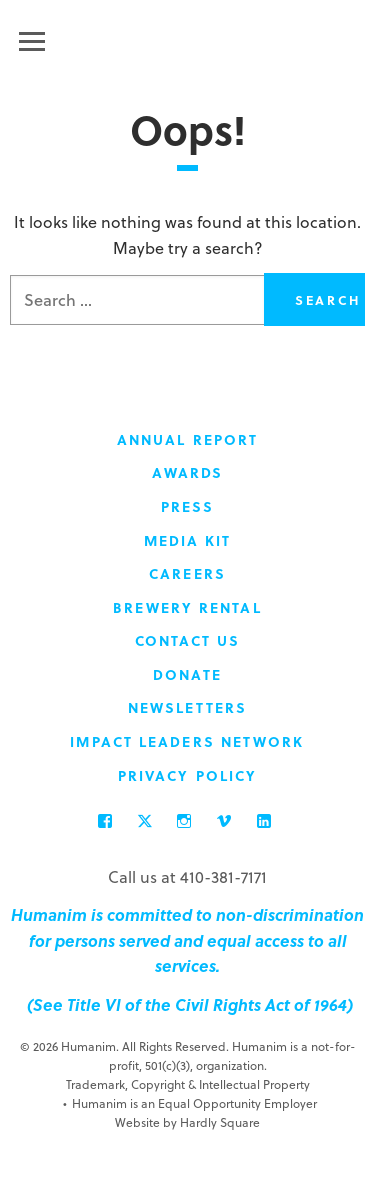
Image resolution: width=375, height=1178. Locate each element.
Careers (187, 573)
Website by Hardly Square (187, 1122)
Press (188, 506)
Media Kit (188, 540)
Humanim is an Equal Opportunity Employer (190, 1103)
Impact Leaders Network (187, 741)
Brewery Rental (187, 607)
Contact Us (188, 640)
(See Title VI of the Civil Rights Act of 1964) (188, 1004)
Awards (188, 472)
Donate (187, 674)
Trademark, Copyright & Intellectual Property (188, 1084)
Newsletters (187, 707)
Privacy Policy (187, 775)
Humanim (187, 38)
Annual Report (187, 439)
